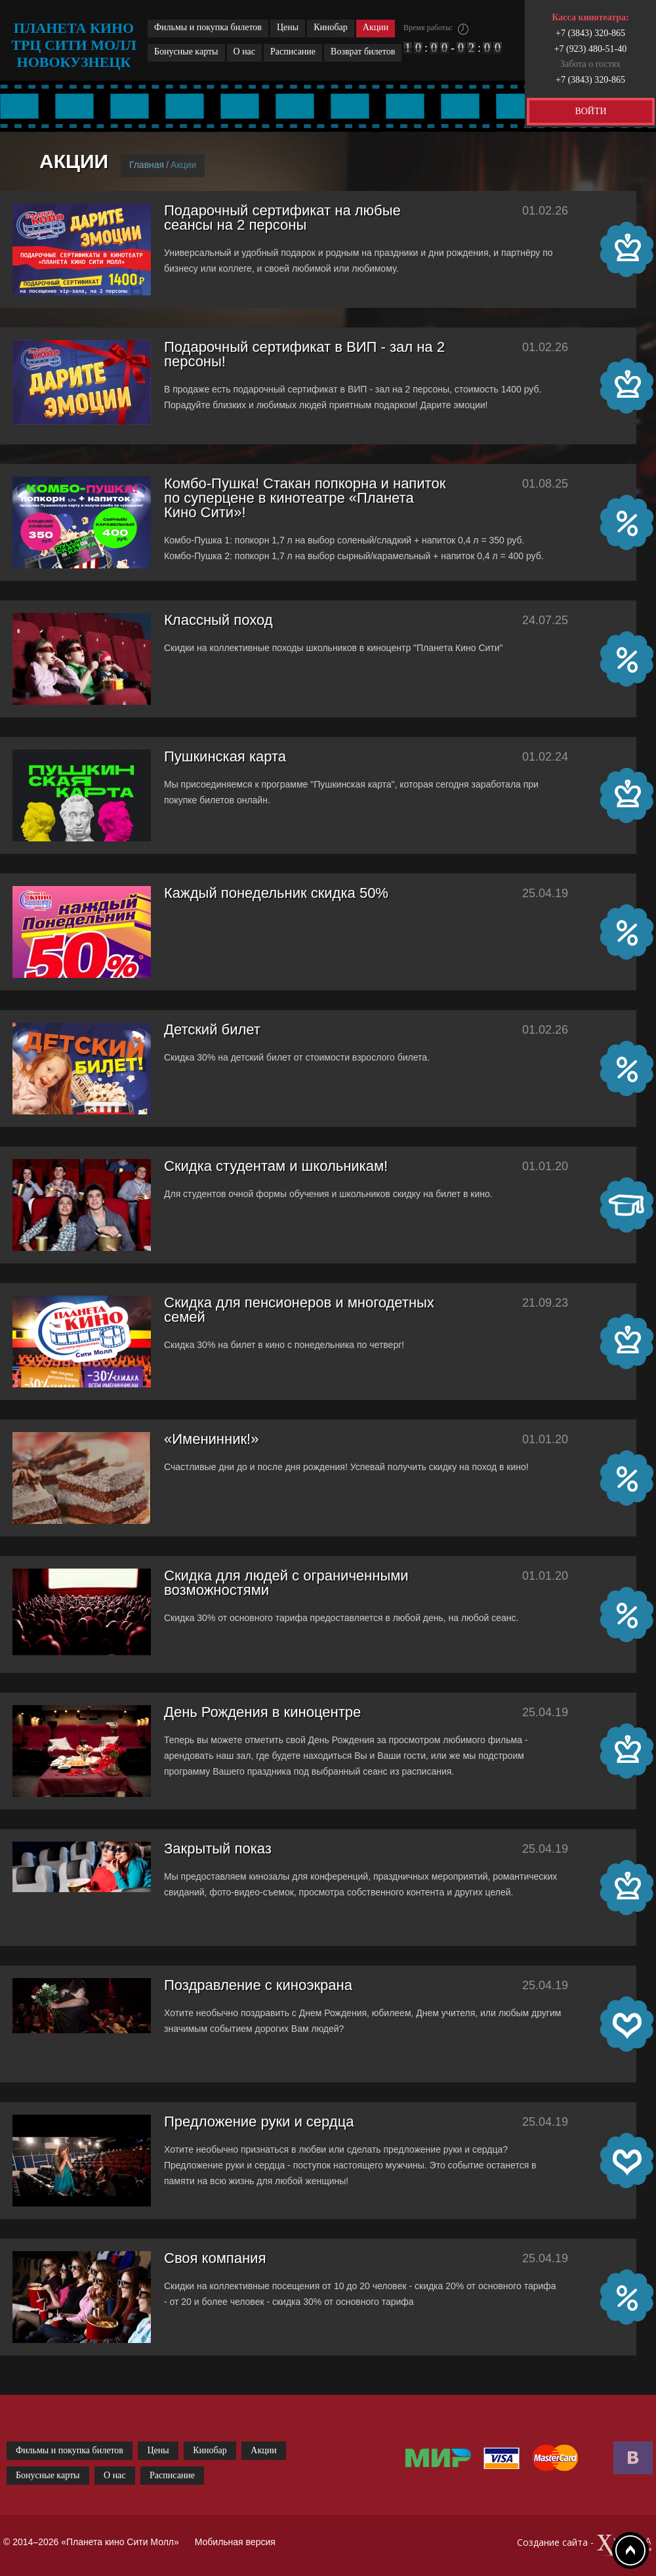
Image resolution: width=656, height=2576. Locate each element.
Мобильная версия (235, 2542)
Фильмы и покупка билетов (208, 27)
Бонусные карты (186, 51)
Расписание (293, 51)
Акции (375, 27)
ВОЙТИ (590, 111)
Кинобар (331, 27)
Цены (287, 27)
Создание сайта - (585, 2545)
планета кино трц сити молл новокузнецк (73, 45)
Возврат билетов (363, 51)
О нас (245, 51)
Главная (146, 164)
